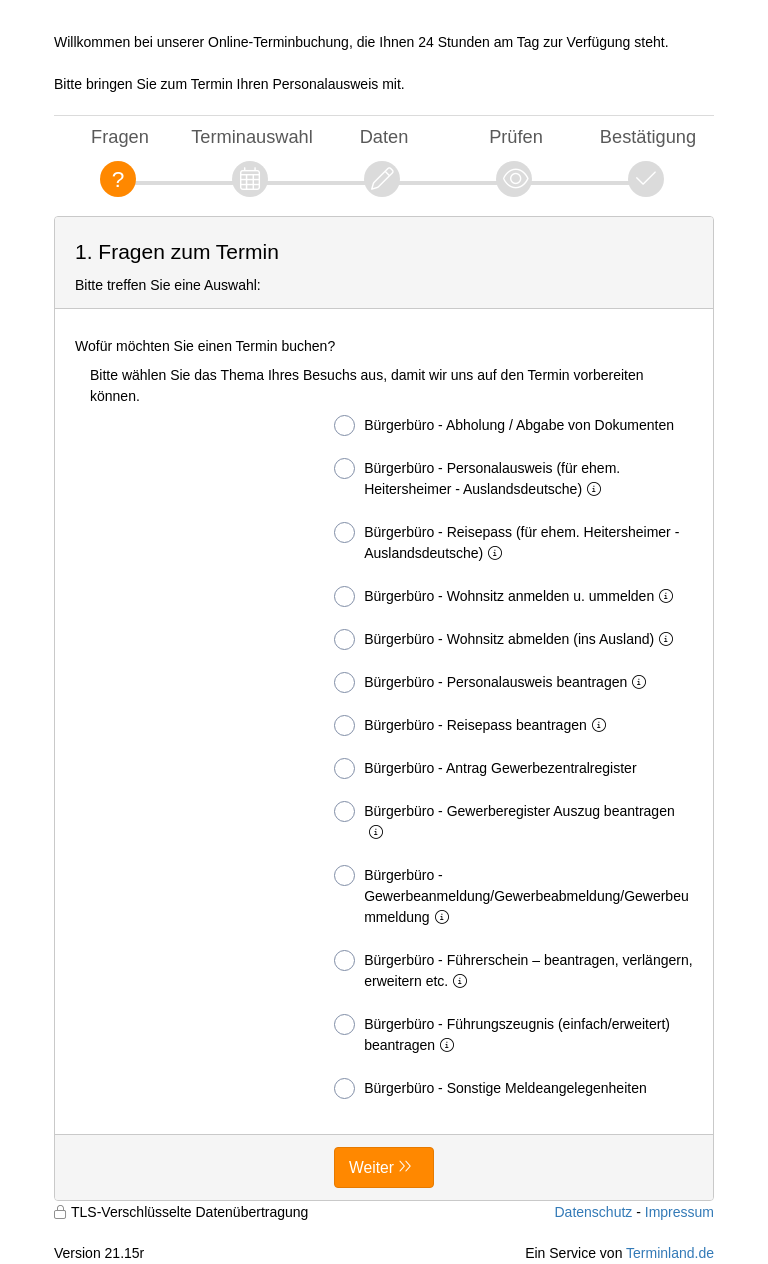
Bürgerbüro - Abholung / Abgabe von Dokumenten (504, 425)
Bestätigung (648, 136)
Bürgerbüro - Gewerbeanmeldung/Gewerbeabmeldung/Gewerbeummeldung (511, 895)
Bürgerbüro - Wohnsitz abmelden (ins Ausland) (507, 639)
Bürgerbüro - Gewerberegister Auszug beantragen (504, 820)
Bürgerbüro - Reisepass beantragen (474, 725)
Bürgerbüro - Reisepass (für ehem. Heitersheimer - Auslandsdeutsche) (506, 541)
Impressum (679, 1212)
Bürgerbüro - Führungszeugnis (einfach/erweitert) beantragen (502, 1033)
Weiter (371, 1167)
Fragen (120, 136)
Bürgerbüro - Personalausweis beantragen (494, 682)
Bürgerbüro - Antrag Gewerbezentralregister (485, 768)
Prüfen (516, 136)
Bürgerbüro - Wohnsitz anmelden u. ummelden (507, 596)
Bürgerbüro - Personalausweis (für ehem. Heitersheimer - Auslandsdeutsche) (477, 477)
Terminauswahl (252, 136)
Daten (384, 136)
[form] (384, 708)
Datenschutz (593, 1212)
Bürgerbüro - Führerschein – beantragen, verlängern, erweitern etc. (513, 969)
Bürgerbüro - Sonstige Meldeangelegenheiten (490, 1088)
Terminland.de (670, 1253)
